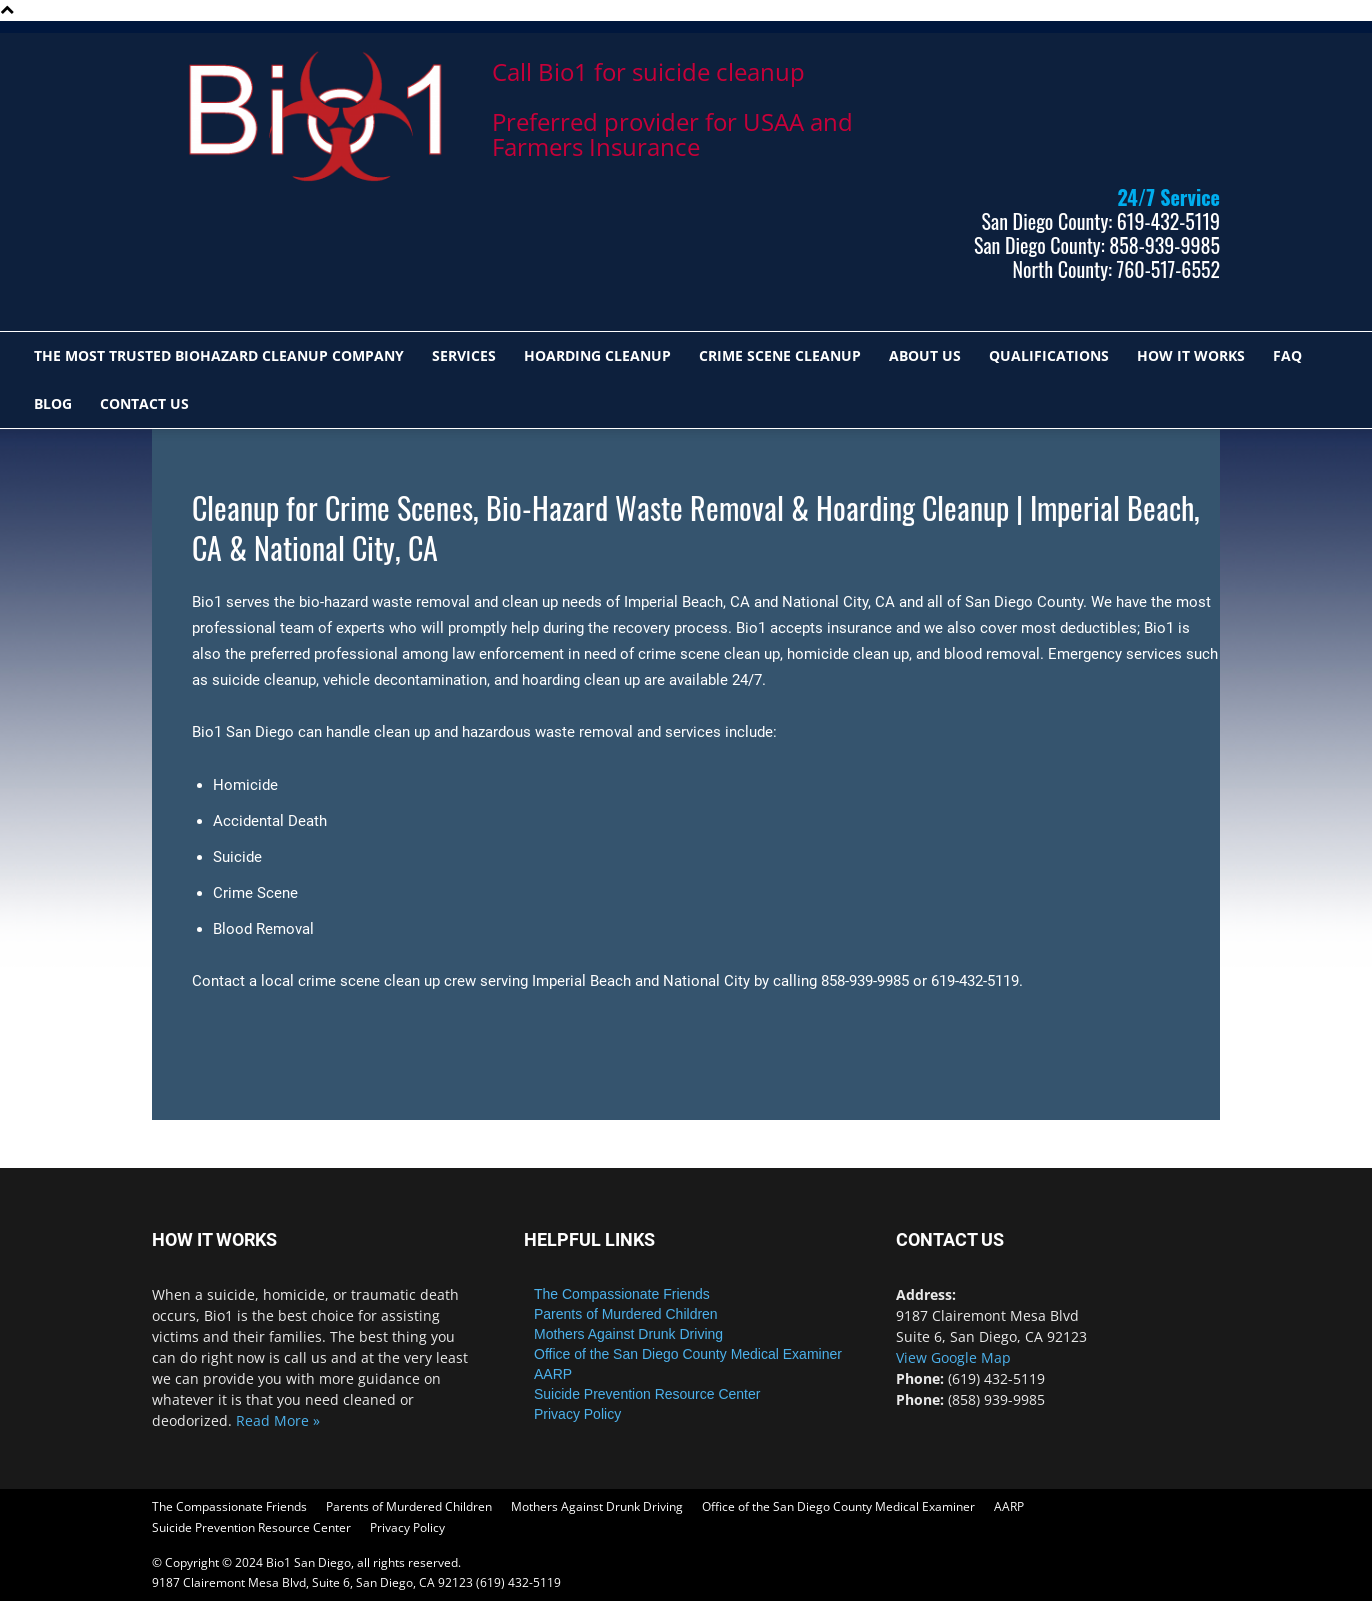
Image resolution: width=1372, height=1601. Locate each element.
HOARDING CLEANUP (597, 355)
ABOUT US (925, 355)
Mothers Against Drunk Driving (628, 1334)
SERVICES (464, 355)
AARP (553, 1374)
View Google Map (953, 1357)
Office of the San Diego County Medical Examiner (688, 1354)
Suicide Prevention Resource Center (647, 1394)
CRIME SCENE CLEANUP (780, 355)
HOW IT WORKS (1191, 355)
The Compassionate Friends (622, 1294)
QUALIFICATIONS (1049, 355)
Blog (53, 403)
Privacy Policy (577, 1414)
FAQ (1287, 355)
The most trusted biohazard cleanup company (219, 355)
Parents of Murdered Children (626, 1314)
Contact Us (144, 403)
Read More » (278, 1420)
